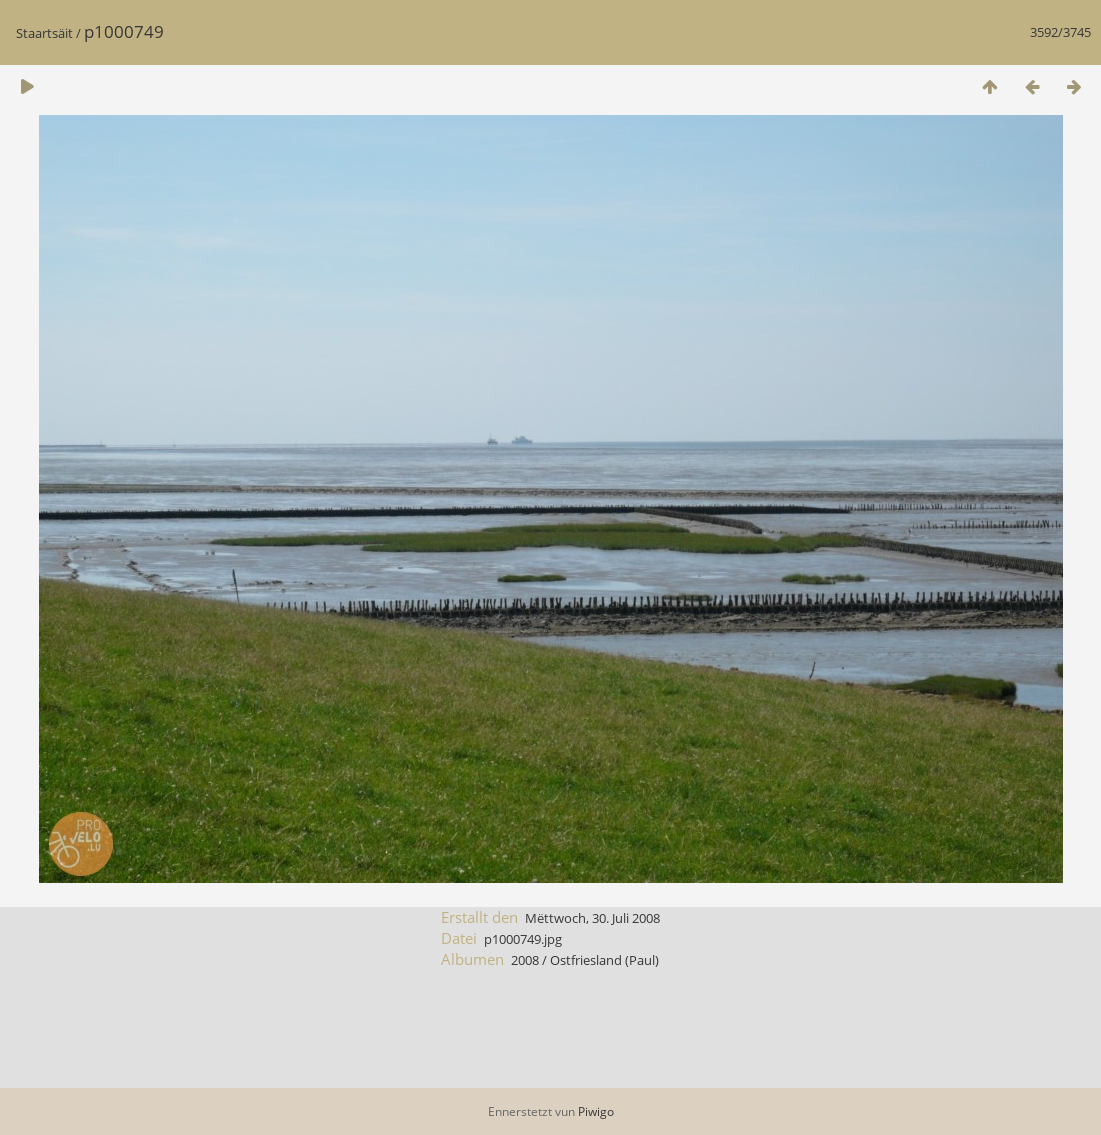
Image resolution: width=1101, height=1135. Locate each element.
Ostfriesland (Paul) (604, 960)
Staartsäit (44, 33)
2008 (525, 960)
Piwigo (596, 1111)
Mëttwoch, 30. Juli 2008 (592, 918)
